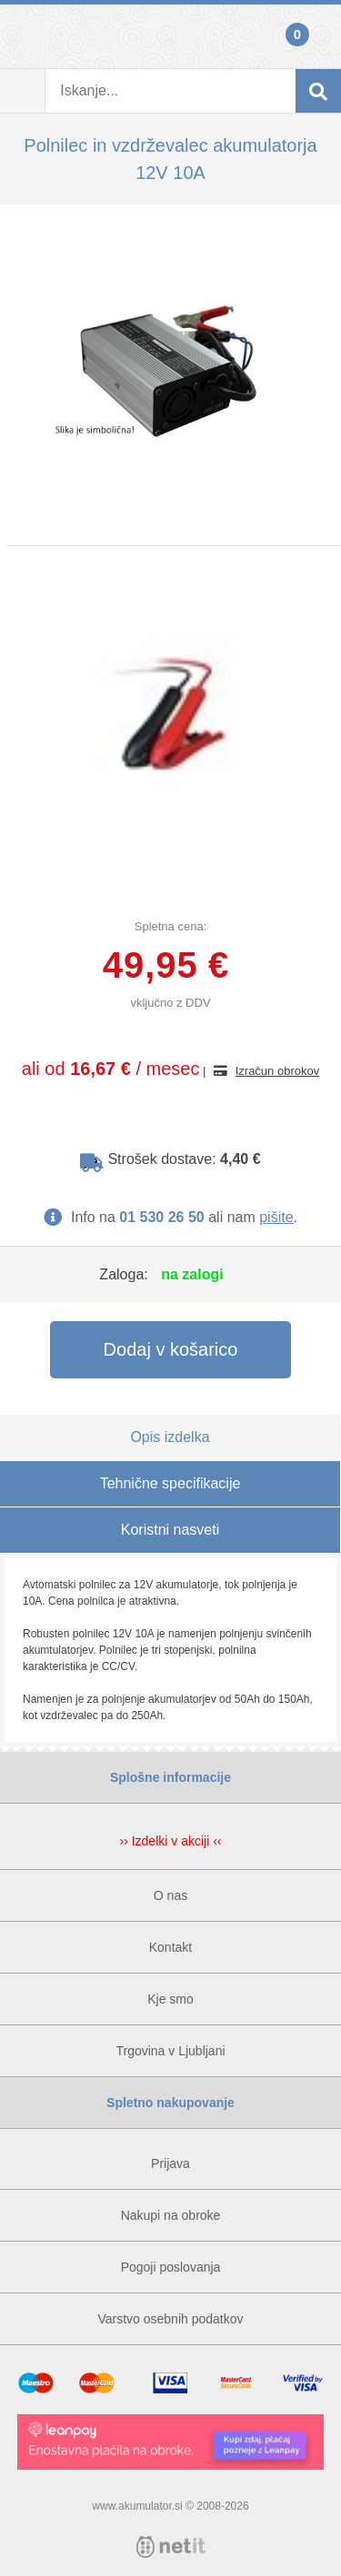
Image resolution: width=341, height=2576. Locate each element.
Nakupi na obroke (171, 2215)
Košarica (318, 36)
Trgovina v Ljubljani (170, 2051)
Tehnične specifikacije (170, 1483)
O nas (170, 1895)
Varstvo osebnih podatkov (170, 2319)
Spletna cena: (171, 926)
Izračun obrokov (278, 1071)
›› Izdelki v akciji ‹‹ (170, 1841)
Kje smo (170, 1999)
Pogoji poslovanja (171, 2267)
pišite (276, 1217)
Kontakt (170, 1947)
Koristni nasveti (170, 1529)
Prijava (22, 36)
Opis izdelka (169, 1437)
